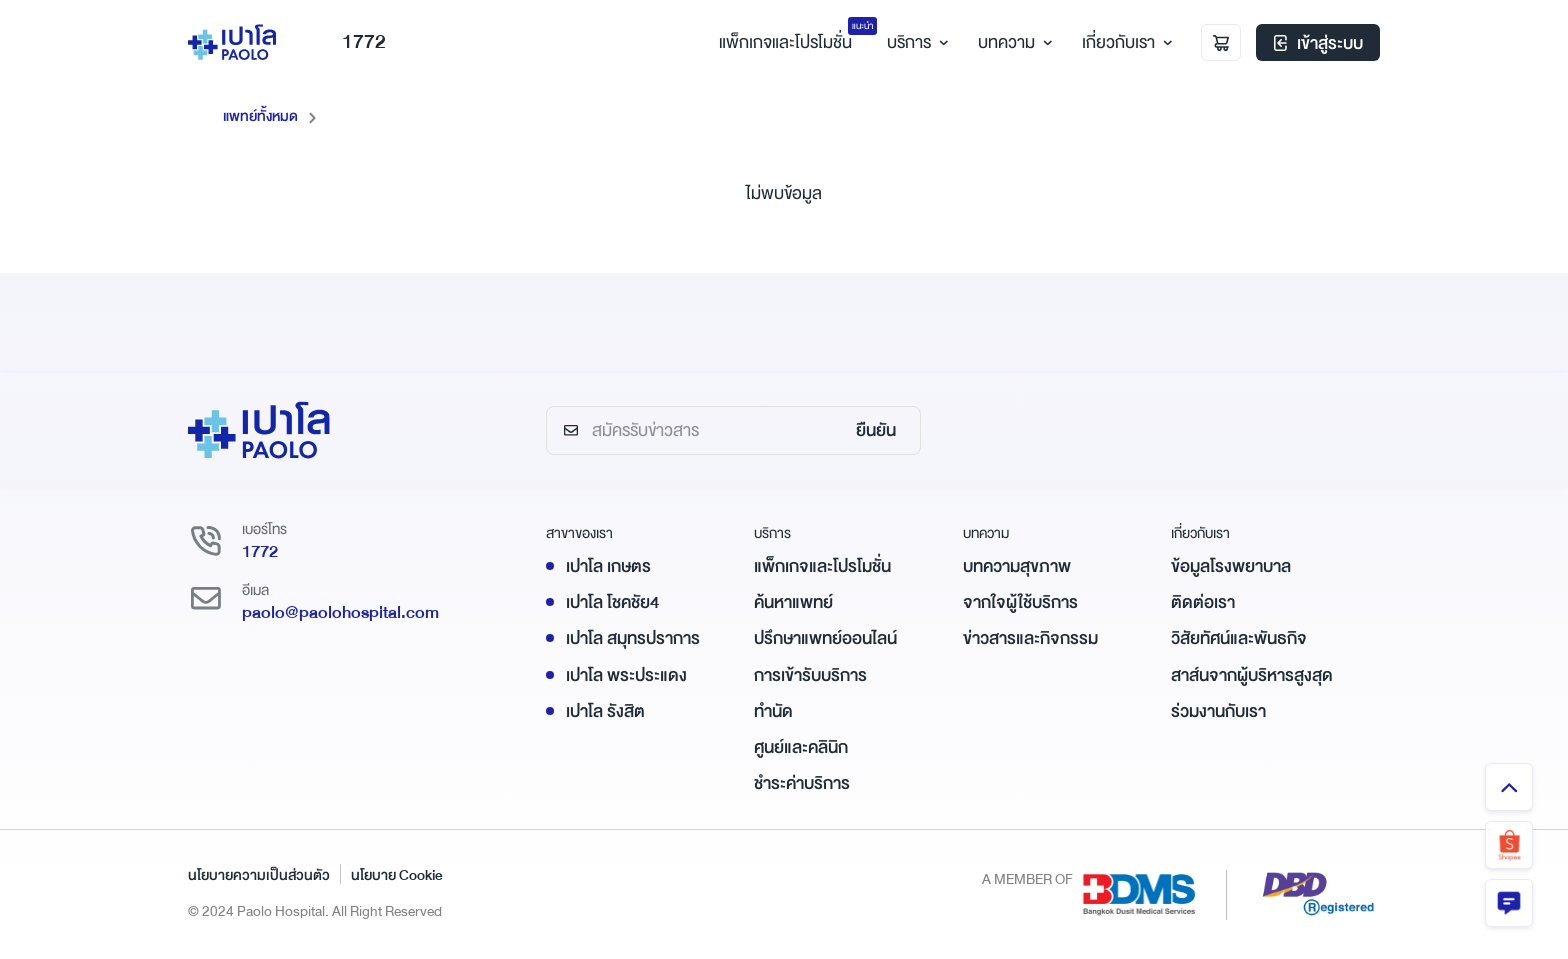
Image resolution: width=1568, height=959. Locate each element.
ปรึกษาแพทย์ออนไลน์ (825, 638)
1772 (351, 43)
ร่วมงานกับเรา (1218, 710)
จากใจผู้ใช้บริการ (1020, 601)
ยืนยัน (876, 430)
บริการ (915, 43)
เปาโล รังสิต (605, 710)
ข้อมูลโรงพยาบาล (1231, 565)
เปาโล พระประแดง (626, 674)
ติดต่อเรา (1203, 601)
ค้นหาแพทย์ (793, 601)
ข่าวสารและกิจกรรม (1030, 638)
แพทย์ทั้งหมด (260, 116)
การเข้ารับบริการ (810, 674)
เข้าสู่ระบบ (1318, 44)
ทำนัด (773, 710)
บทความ (1012, 43)
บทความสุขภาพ (1017, 565)
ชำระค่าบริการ (802, 782)
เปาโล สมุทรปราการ (633, 638)
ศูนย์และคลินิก (801, 746)
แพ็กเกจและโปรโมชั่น (822, 565)
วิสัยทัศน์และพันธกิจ (1239, 638)
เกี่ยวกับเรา (1124, 43)
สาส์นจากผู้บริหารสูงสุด (1252, 674)
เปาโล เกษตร (608, 565)
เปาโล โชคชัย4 (612, 601)
